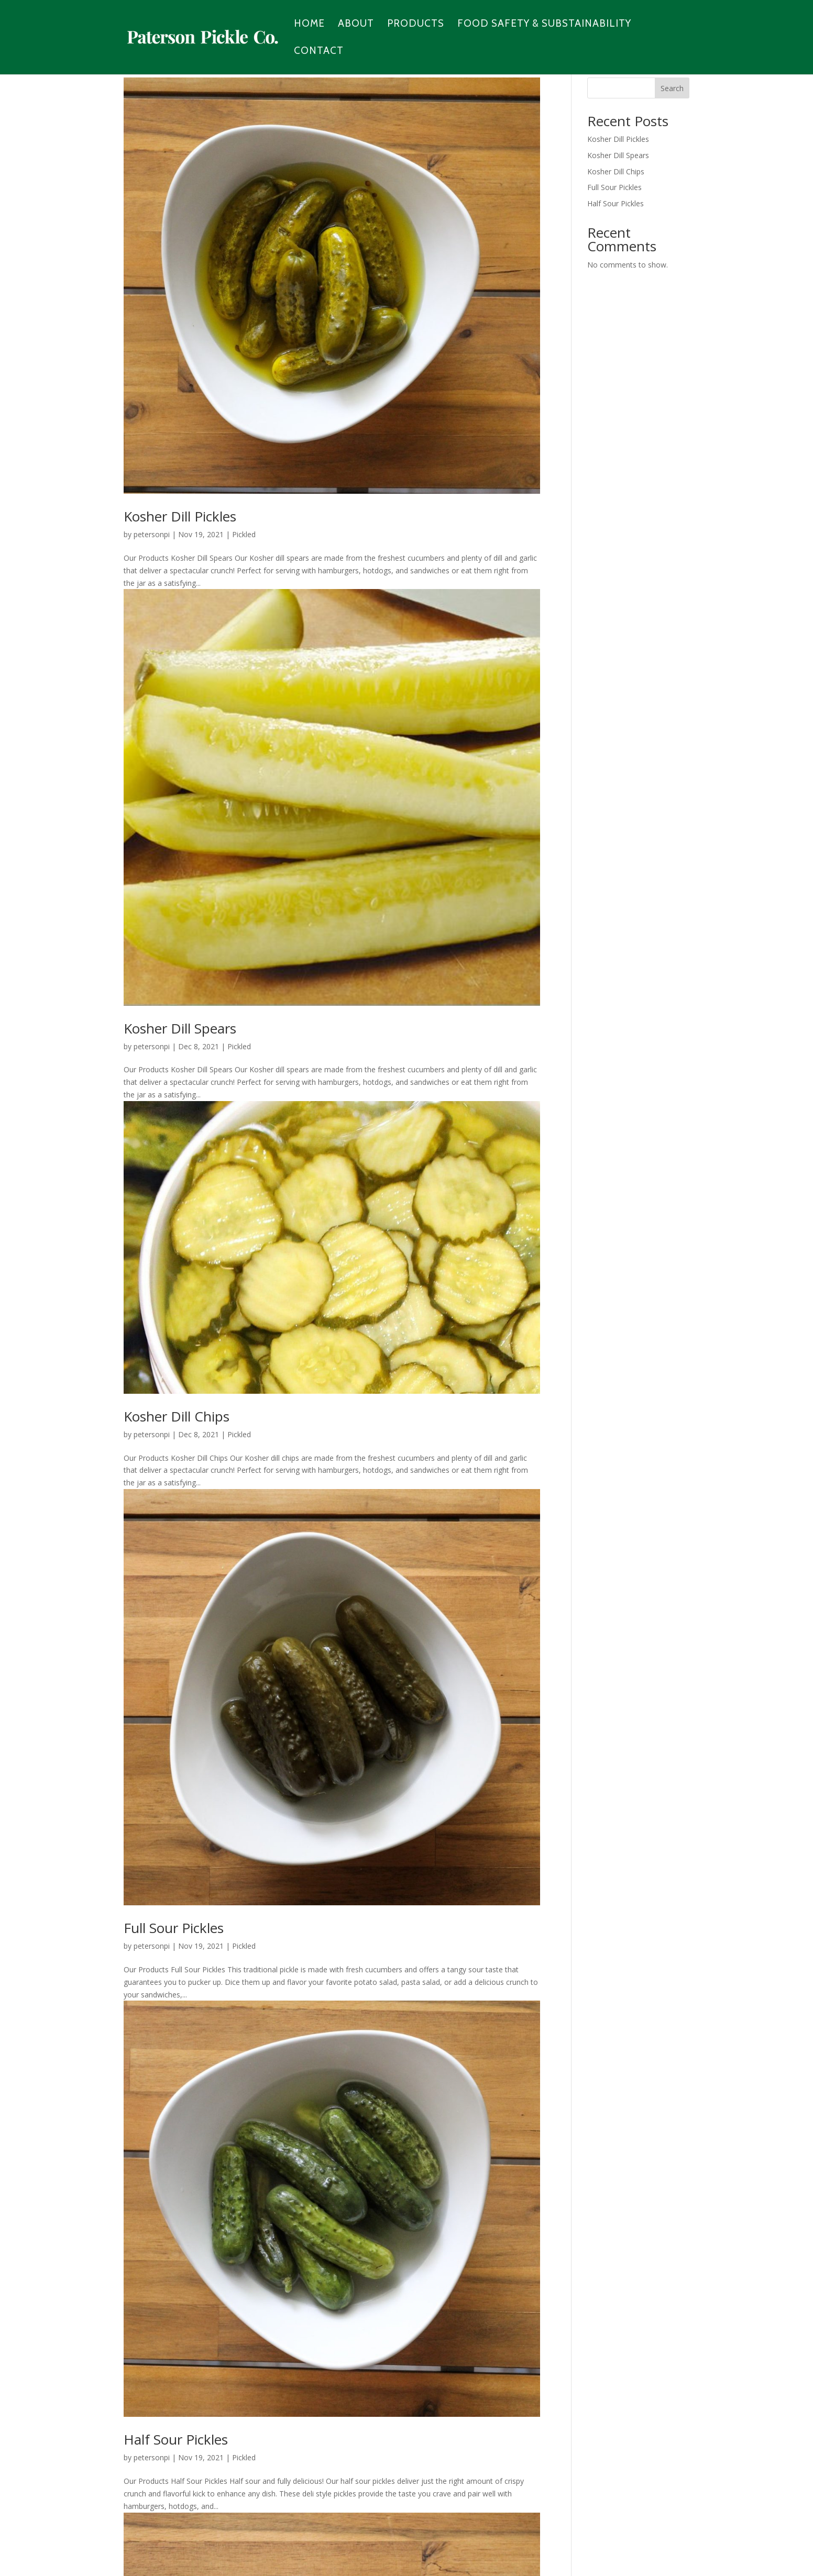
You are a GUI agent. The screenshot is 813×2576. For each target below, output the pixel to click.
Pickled (244, 534)
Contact (319, 52)
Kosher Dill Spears (180, 1028)
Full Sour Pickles (174, 1927)
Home (309, 24)
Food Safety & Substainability (544, 24)
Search (672, 88)
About (356, 24)
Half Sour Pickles (176, 2439)
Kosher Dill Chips (176, 1416)
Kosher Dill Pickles (180, 516)
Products (415, 24)
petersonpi (152, 534)
